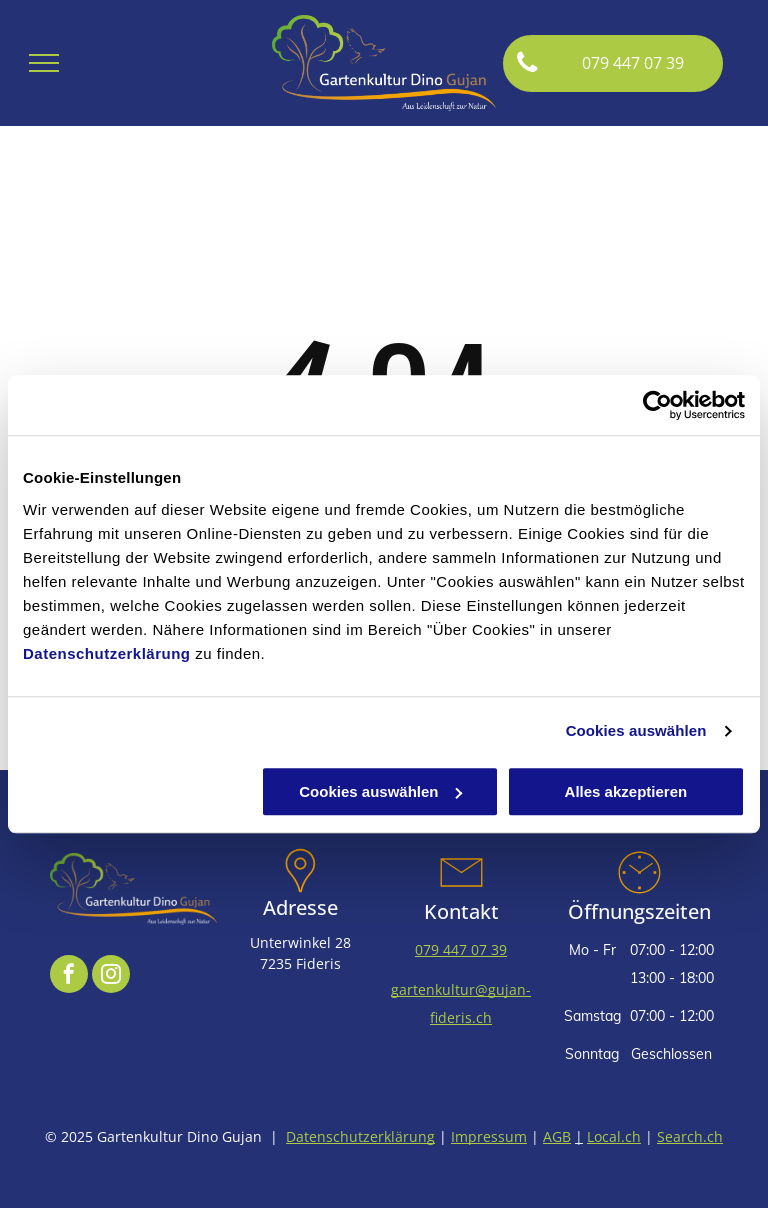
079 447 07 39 (461, 949)
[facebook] (69, 976)
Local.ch (614, 1136)
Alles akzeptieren (626, 791)
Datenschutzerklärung (107, 653)
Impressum (489, 1136)
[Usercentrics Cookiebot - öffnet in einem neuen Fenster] (657, 405)
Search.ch (690, 1136)
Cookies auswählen (636, 730)
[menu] (44, 63)
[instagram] (111, 976)
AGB (557, 1136)
